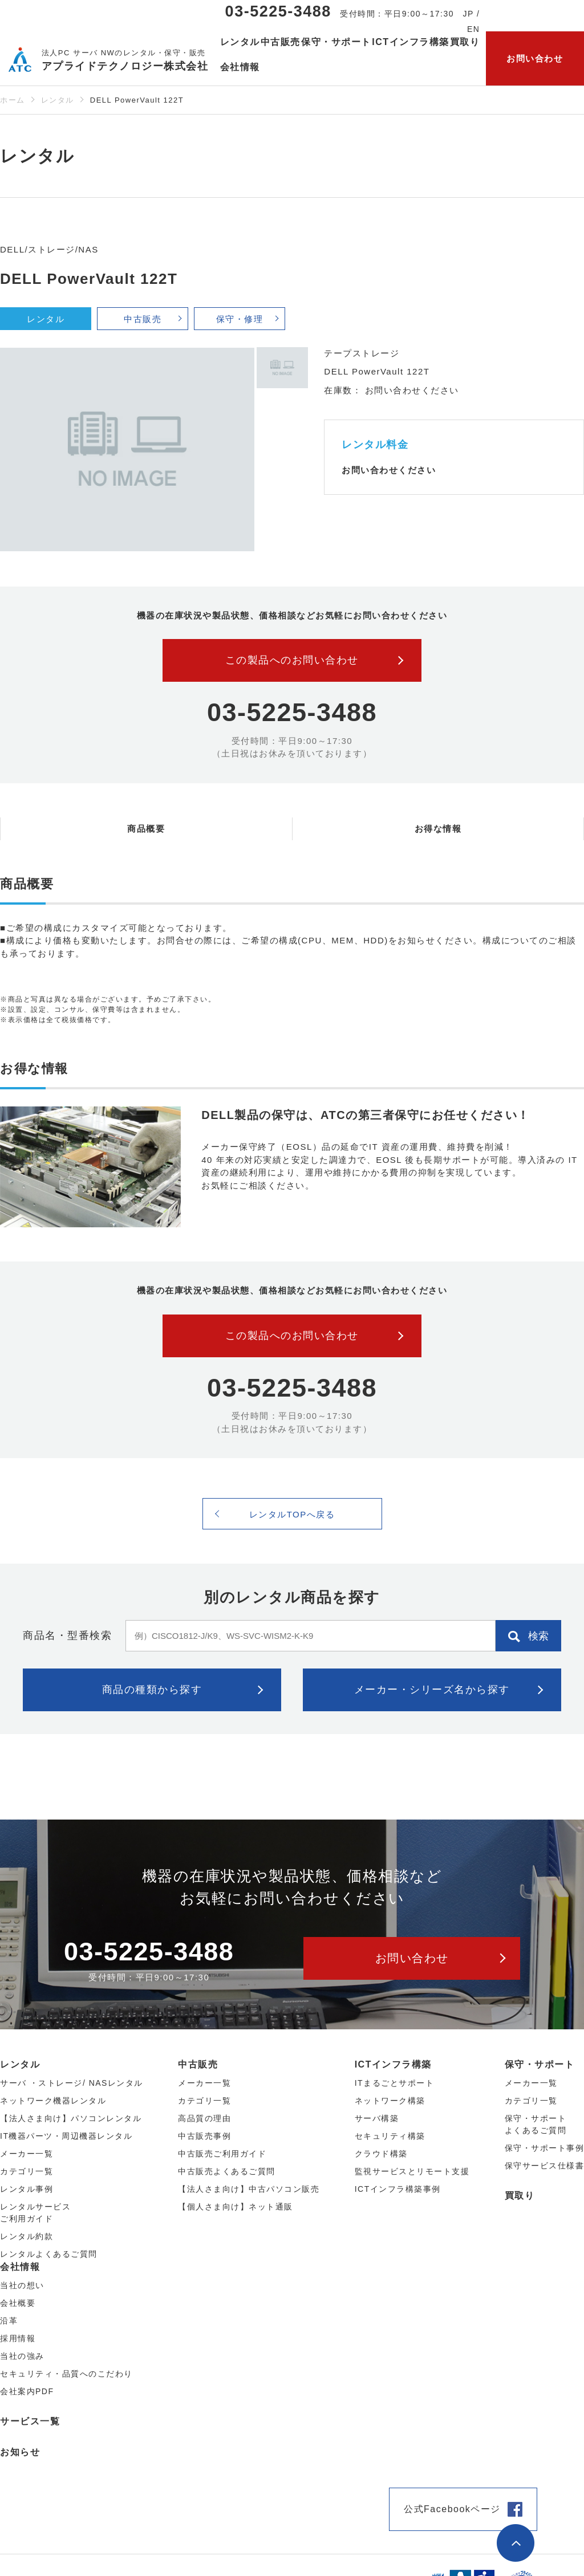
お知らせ (20, 2452)
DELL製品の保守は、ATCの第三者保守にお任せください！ (365, 1115)
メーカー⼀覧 (26, 2153)
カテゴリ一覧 (531, 2100)
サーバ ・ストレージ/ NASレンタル (71, 2082)
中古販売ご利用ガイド (222, 2153)
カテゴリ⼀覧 (26, 2171)
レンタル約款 (26, 2236)
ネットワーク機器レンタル (53, 2100)
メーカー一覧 (531, 2082)
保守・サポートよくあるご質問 (536, 2124)
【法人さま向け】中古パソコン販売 (248, 2189)
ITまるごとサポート (394, 2082)
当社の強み (22, 2356)
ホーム (12, 100)
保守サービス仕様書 (545, 2165)
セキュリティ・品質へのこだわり (66, 2373)
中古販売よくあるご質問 (226, 2171)
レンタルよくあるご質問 (49, 2253)
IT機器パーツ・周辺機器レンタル (66, 2135)
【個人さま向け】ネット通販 (235, 2206)
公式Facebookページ (452, 2509)
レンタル (57, 100)
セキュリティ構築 (390, 2135)
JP (468, 13)
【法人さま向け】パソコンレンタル (70, 2118)
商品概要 (146, 828)
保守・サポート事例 (545, 2147)
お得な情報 (438, 828)
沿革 (9, 2320)
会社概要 (17, 2303)
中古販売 (142, 319)
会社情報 (20, 2267)
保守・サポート (540, 2064)
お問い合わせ (534, 58)
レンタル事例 (26, 2189)
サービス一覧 (30, 2421)
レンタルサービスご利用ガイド (35, 2212)
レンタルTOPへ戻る (292, 1514)
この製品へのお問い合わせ (292, 660)
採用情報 (17, 2338)
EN (473, 29)
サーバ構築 (377, 2118)
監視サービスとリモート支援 (412, 2171)
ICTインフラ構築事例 (398, 2189)
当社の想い (22, 2285)
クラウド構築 (381, 2153)
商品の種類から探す (152, 1689)
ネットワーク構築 (390, 2100)
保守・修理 (239, 319)
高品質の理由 (204, 2118)
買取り (465, 42)
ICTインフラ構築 (393, 2064)
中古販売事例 (204, 2135)
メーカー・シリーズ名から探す (432, 1689)
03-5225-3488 (278, 11)
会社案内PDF (27, 2391)
